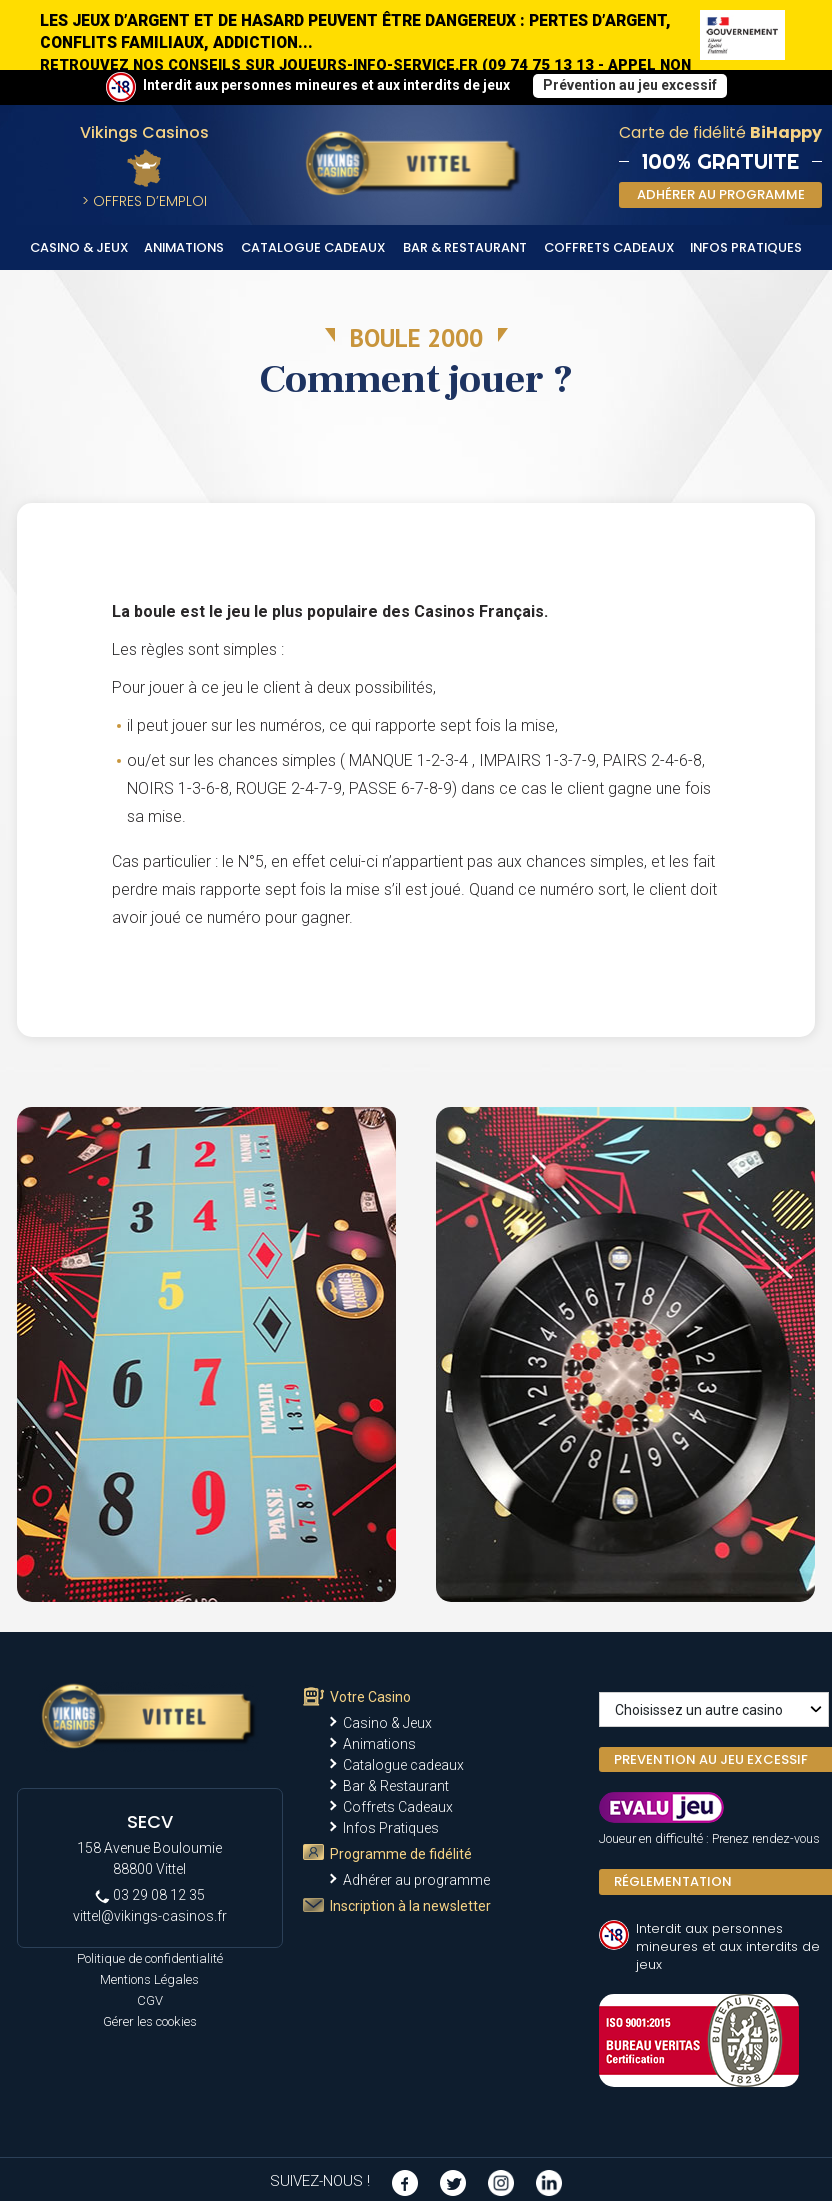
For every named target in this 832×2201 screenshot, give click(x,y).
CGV (150, 2000)
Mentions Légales (149, 1979)
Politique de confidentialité (150, 1958)
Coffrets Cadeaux (609, 247)
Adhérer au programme (416, 1880)
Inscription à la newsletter (410, 1906)
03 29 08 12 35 (150, 1895)
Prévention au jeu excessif (630, 85)
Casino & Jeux (79, 247)
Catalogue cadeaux (313, 247)
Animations (184, 247)
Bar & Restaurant (465, 247)
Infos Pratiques (746, 247)
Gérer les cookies (150, 2021)
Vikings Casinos (144, 132)
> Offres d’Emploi (144, 201)
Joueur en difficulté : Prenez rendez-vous (709, 1838)
